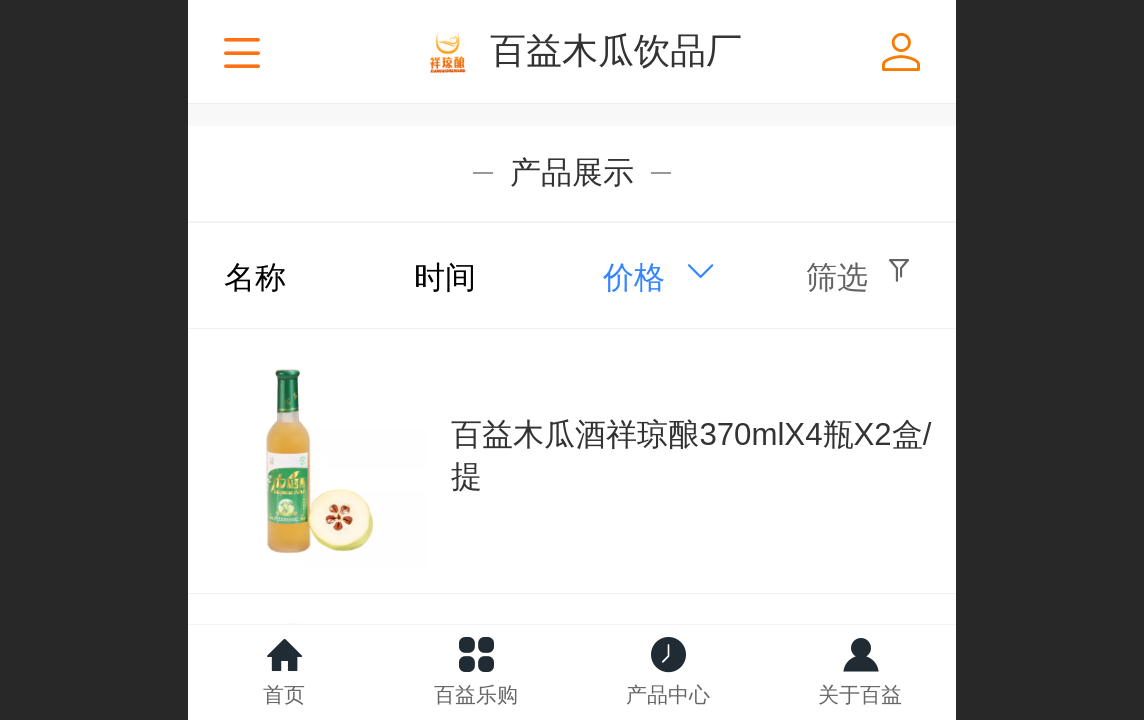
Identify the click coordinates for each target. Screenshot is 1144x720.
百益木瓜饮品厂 (616, 50)
